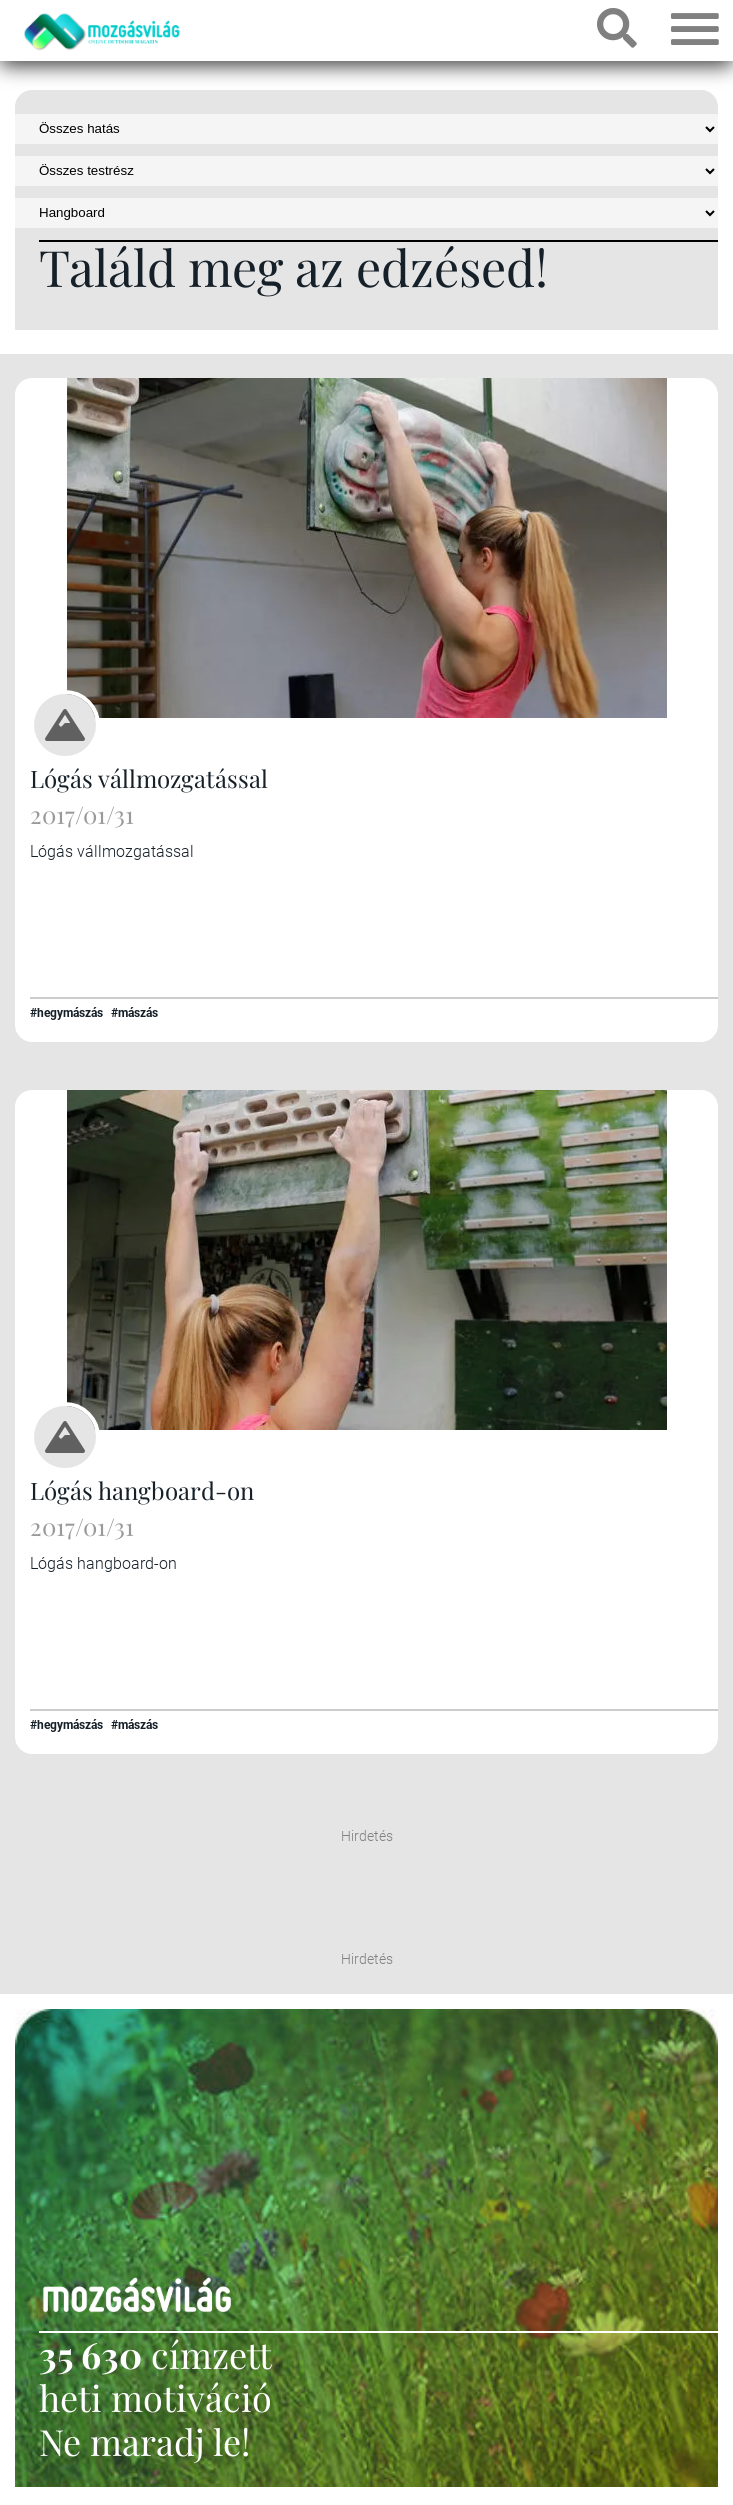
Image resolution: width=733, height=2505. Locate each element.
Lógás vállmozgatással (149, 778)
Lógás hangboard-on (142, 1490)
